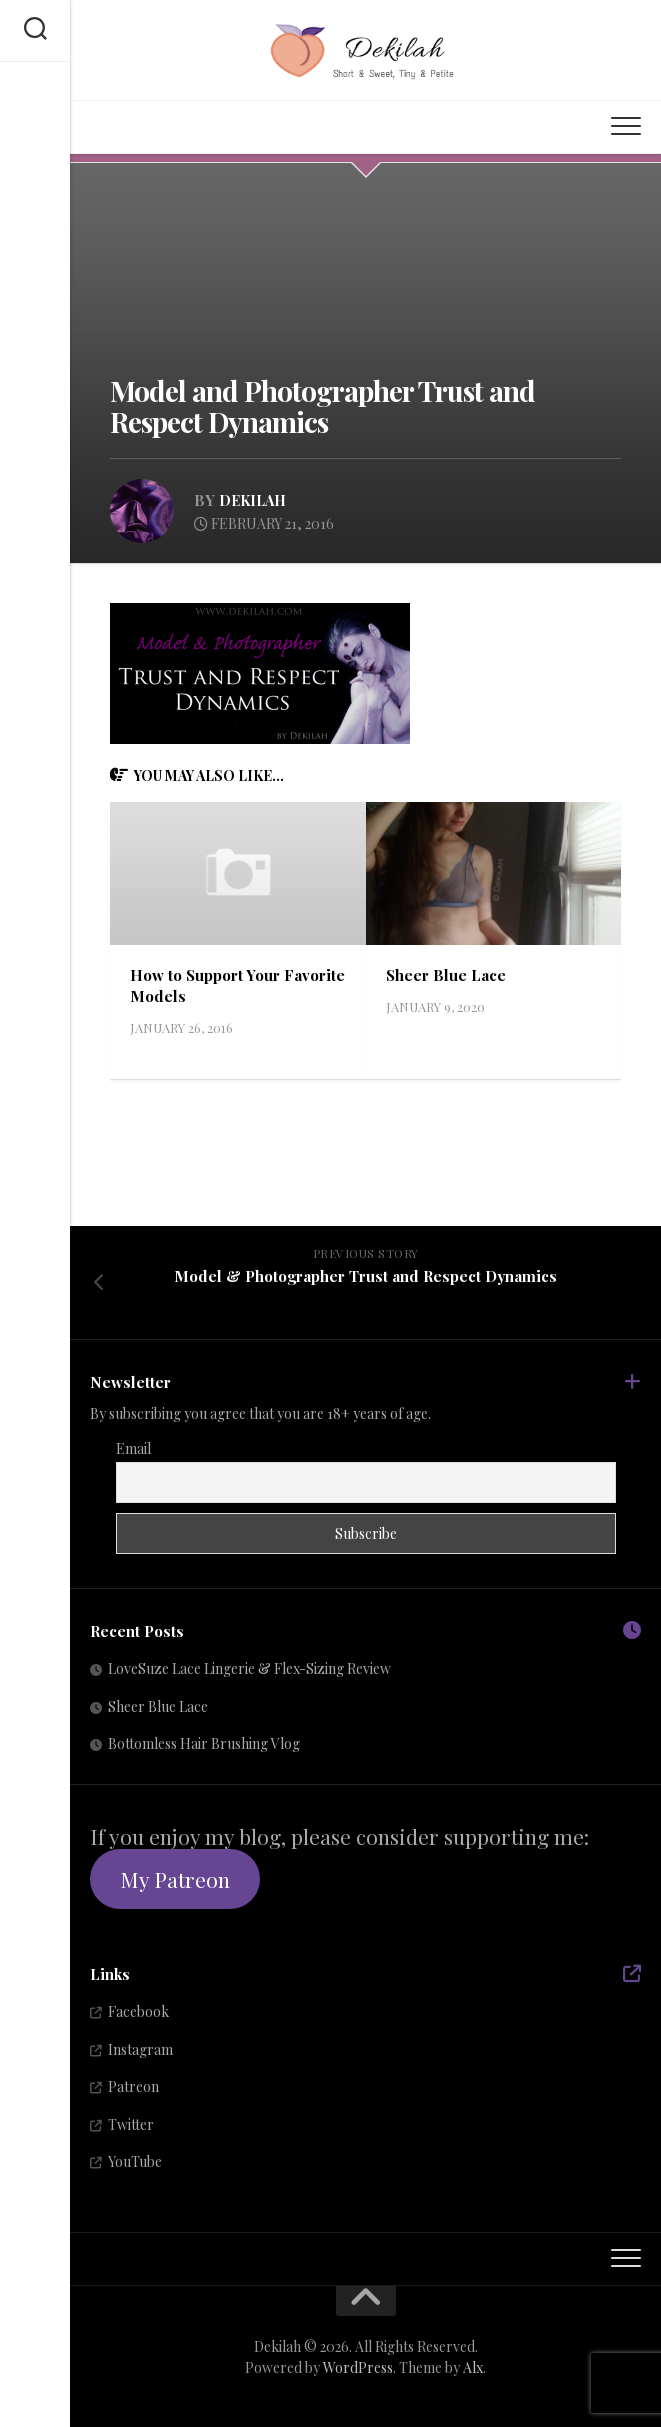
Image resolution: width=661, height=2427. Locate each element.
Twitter (131, 2123)
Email (133, 1448)
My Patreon (175, 1879)
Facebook (138, 2011)
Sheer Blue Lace (446, 974)
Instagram (140, 2048)
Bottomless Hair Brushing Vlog (204, 1743)
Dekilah (255, 500)
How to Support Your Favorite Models (205, 984)
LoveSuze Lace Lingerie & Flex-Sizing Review (249, 1668)
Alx (473, 2366)
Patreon (133, 2086)
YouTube (135, 2161)
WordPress (358, 2366)
